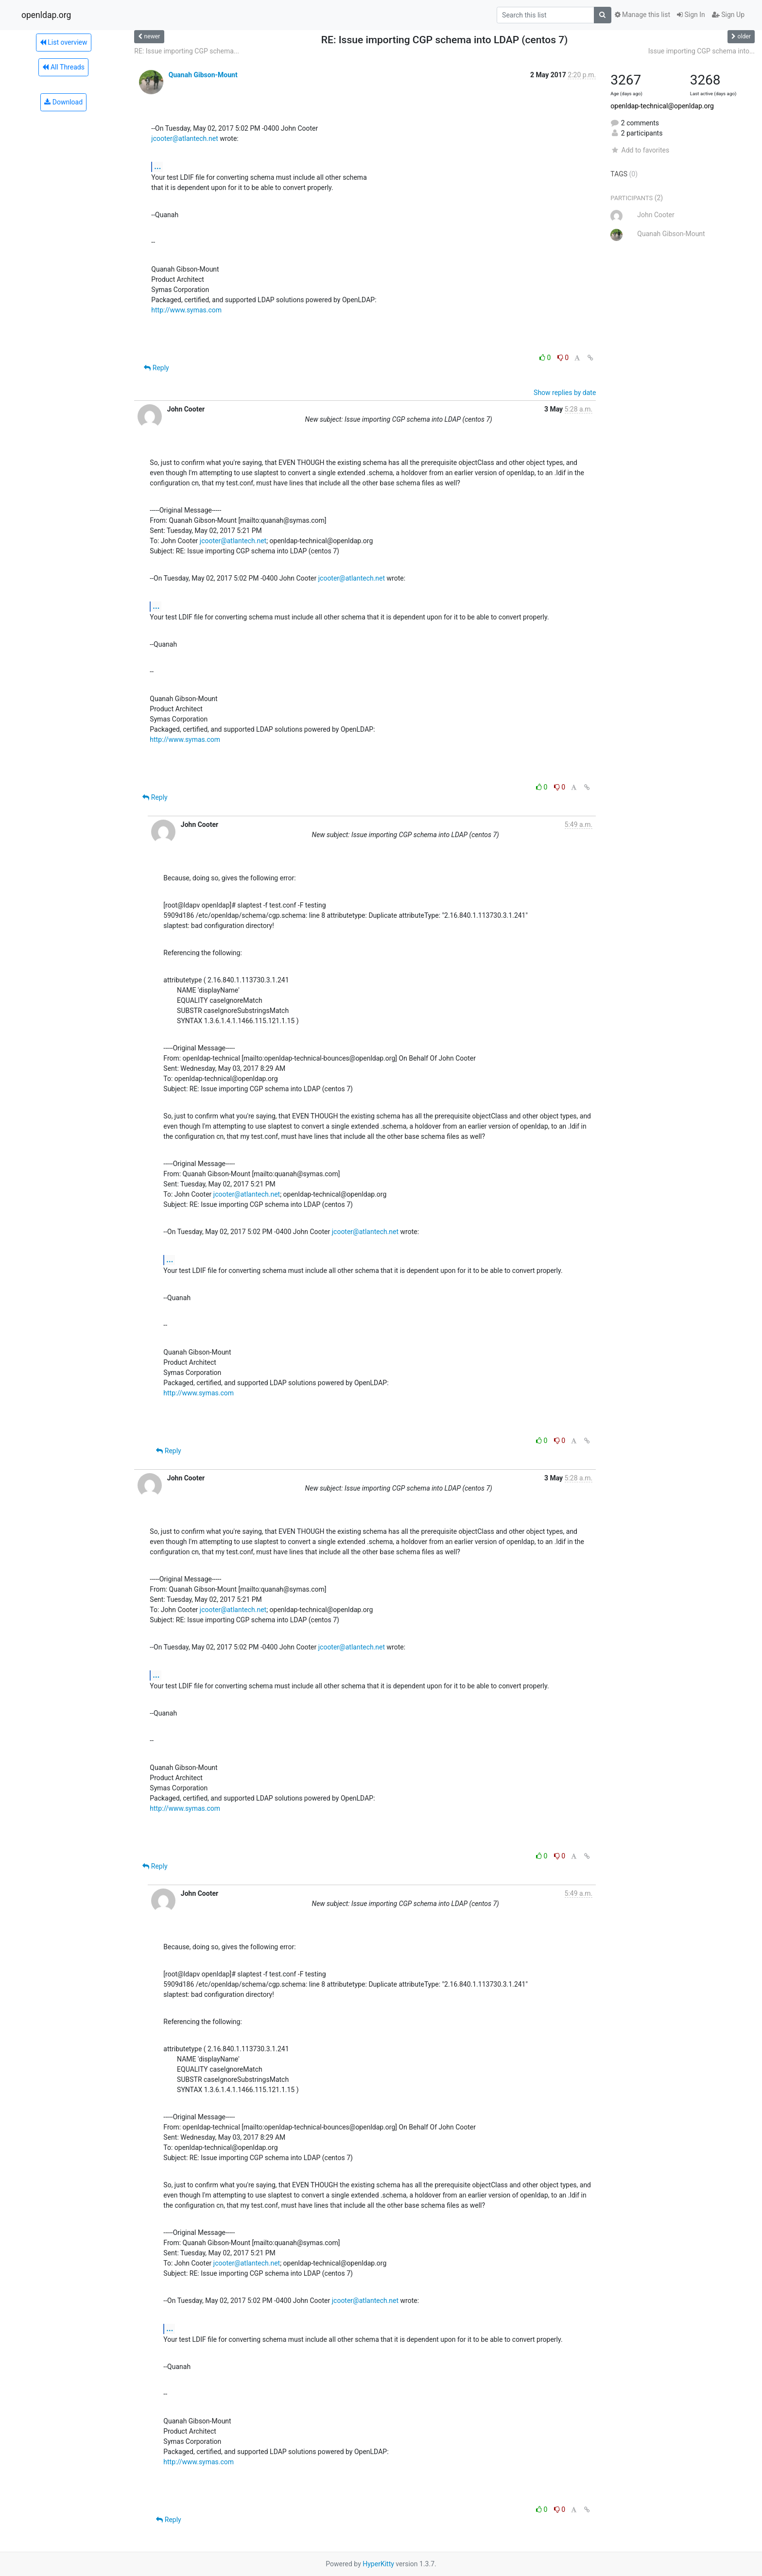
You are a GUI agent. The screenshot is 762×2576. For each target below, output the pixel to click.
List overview (63, 42)
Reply (156, 368)
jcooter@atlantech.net (184, 138)
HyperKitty (378, 2564)
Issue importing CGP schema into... (701, 51)
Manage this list (642, 14)
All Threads (63, 67)
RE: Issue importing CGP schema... (186, 51)
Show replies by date (565, 392)
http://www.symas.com (186, 310)
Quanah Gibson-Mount (203, 75)
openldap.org (46, 15)
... (157, 166)
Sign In (691, 14)
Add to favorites (639, 150)
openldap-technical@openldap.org (662, 106)
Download (63, 102)
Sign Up (728, 14)
